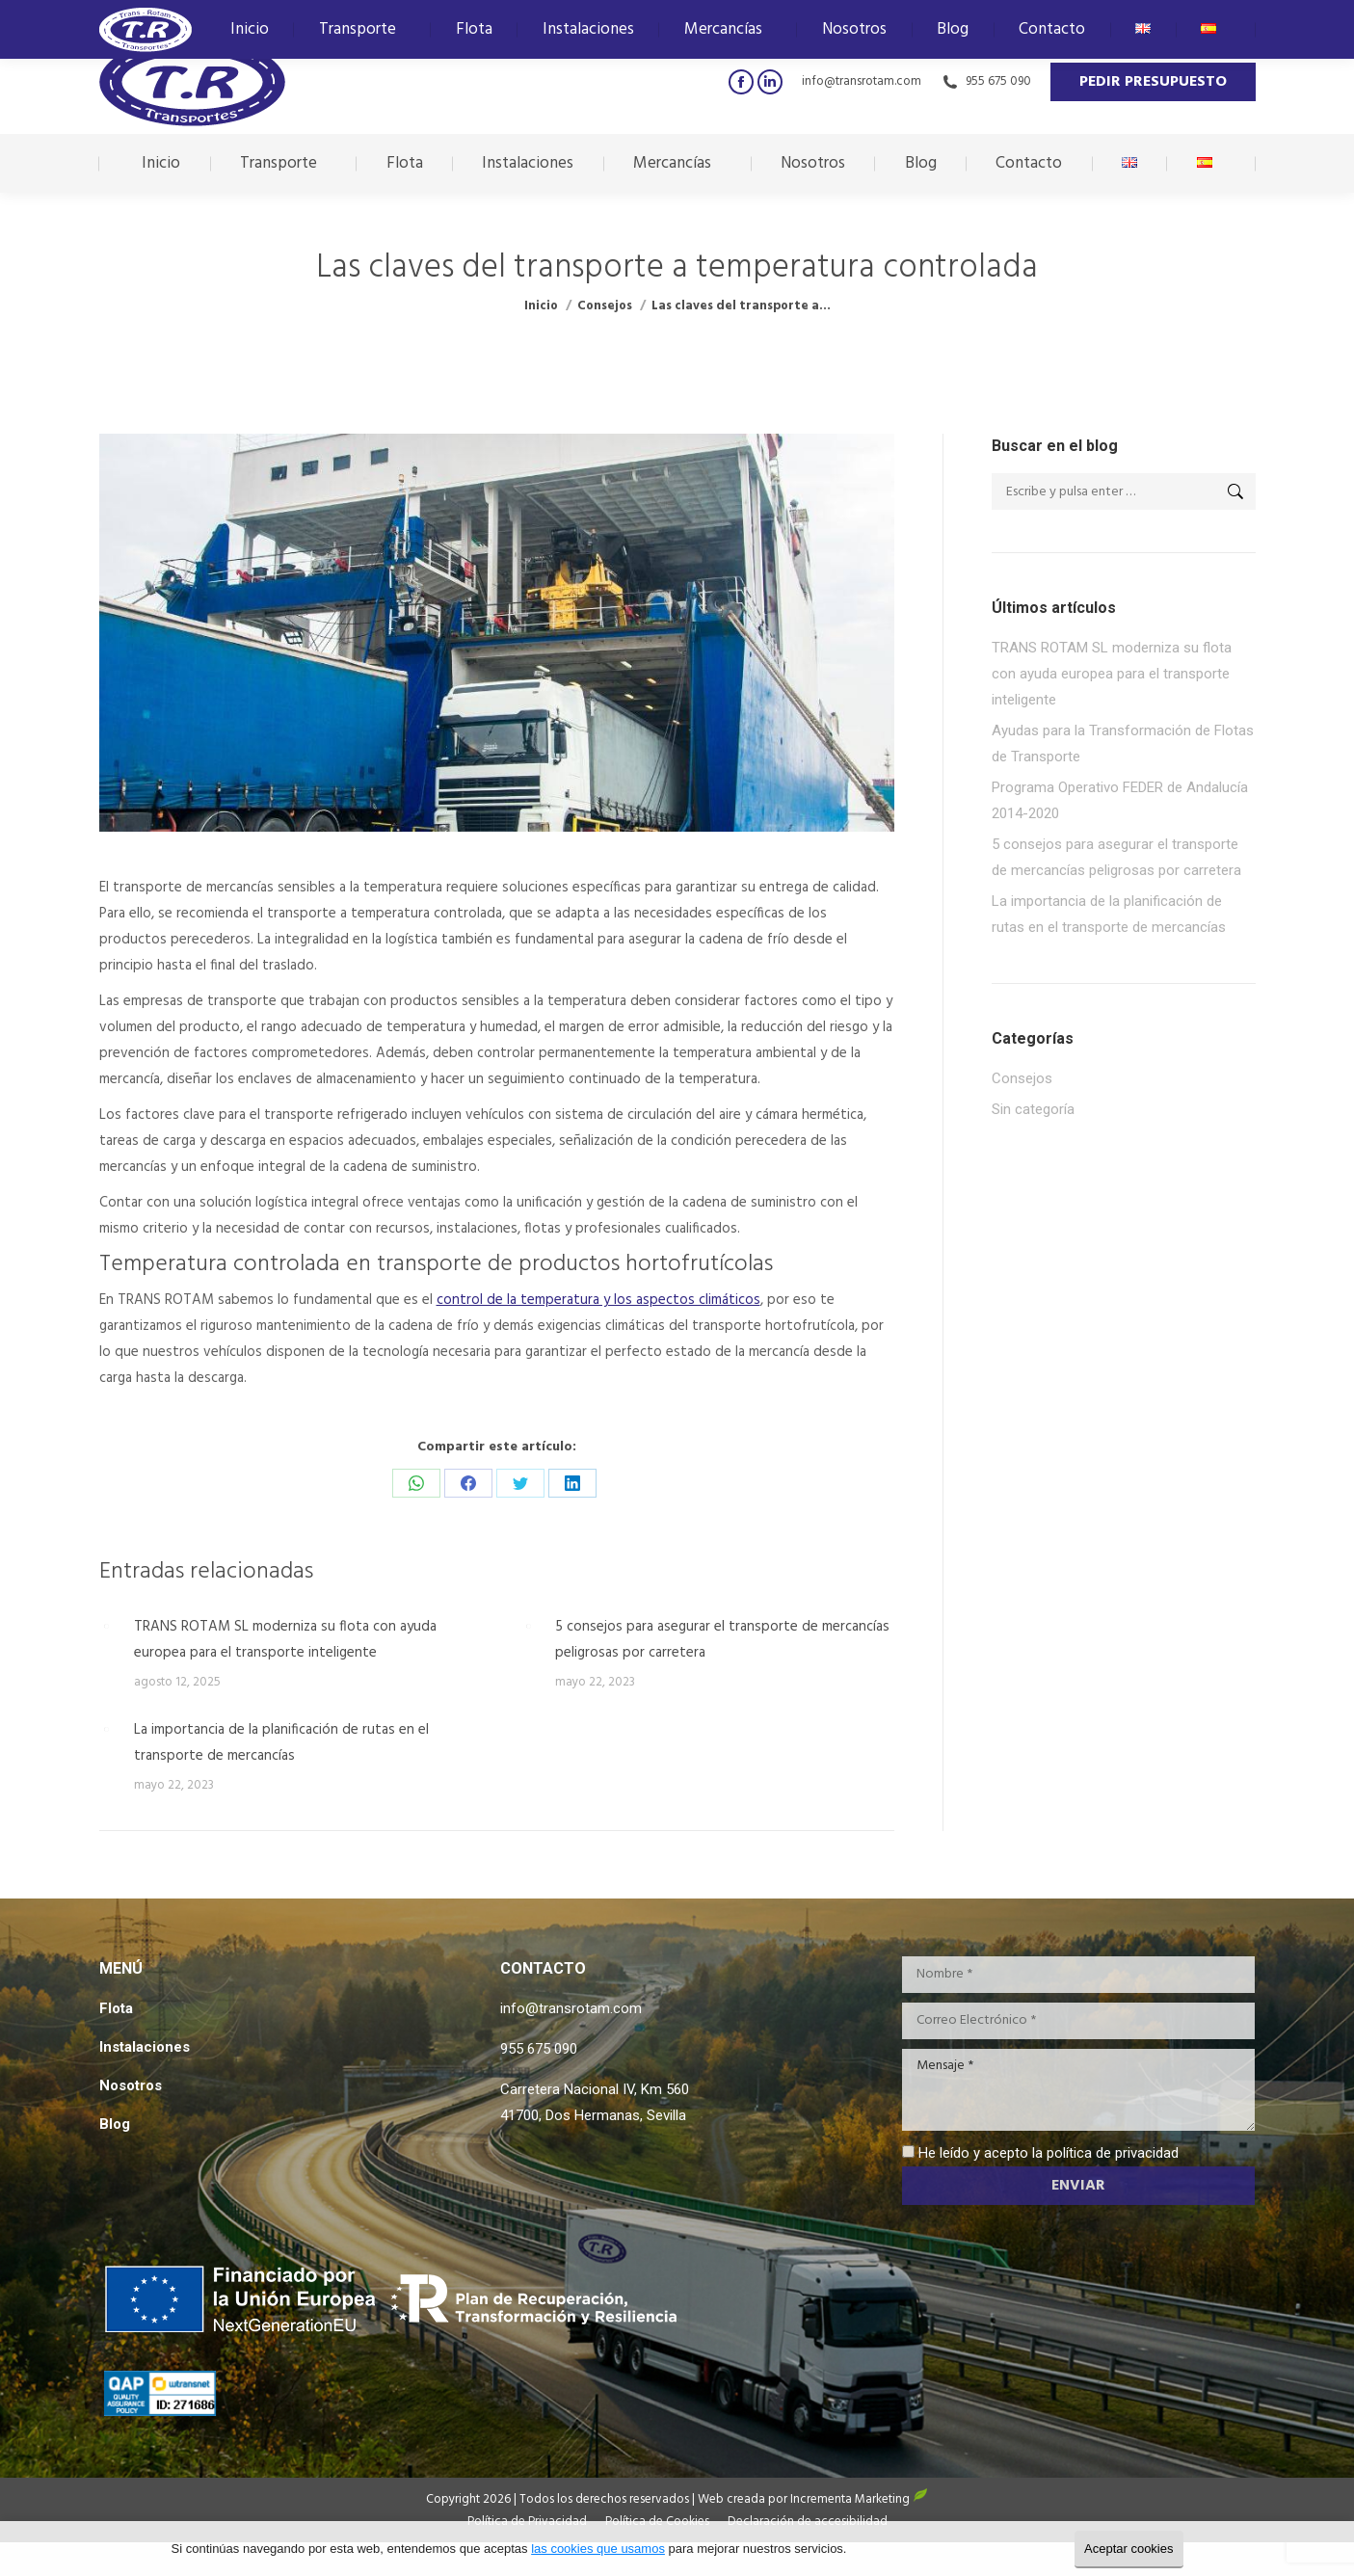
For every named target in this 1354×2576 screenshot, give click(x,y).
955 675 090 (986, 81)
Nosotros (130, 2085)
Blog (114, 2124)
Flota (116, 2008)
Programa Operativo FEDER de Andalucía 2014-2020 (1120, 800)
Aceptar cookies (1129, 2548)
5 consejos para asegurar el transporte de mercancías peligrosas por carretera (722, 1639)
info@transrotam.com (861, 81)
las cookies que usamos (598, 2548)
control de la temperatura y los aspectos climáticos (598, 1300)
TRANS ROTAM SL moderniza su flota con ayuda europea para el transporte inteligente (285, 1639)
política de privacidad (1113, 2153)
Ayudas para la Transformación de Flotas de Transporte (1123, 743)
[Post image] (107, 1626)
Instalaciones (144, 2047)
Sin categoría (1033, 1109)
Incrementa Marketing (859, 2499)
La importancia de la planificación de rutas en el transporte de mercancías (281, 1742)
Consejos (1022, 1078)
